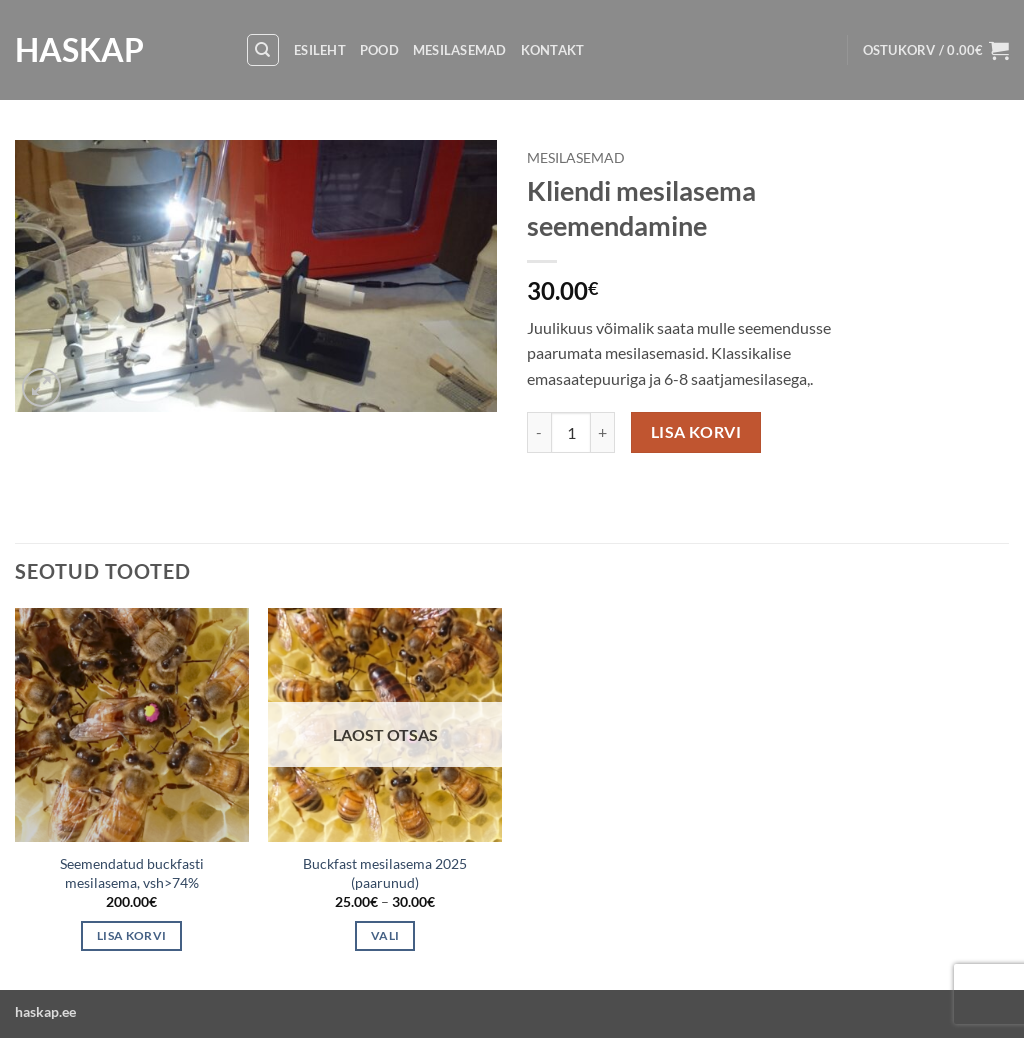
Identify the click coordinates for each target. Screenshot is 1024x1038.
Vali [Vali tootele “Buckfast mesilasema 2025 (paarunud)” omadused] (385, 935)
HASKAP (79, 50)
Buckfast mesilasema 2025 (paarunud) (385, 873)
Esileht (320, 50)
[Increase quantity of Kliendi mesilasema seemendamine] (603, 432)
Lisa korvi (696, 432)
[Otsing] (263, 50)
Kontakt (553, 50)
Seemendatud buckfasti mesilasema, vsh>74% (132, 873)
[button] (936, 50)
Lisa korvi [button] (131, 935)
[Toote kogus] (571, 432)
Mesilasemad (460, 50)
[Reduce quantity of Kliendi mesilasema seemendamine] (539, 432)
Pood (379, 50)
